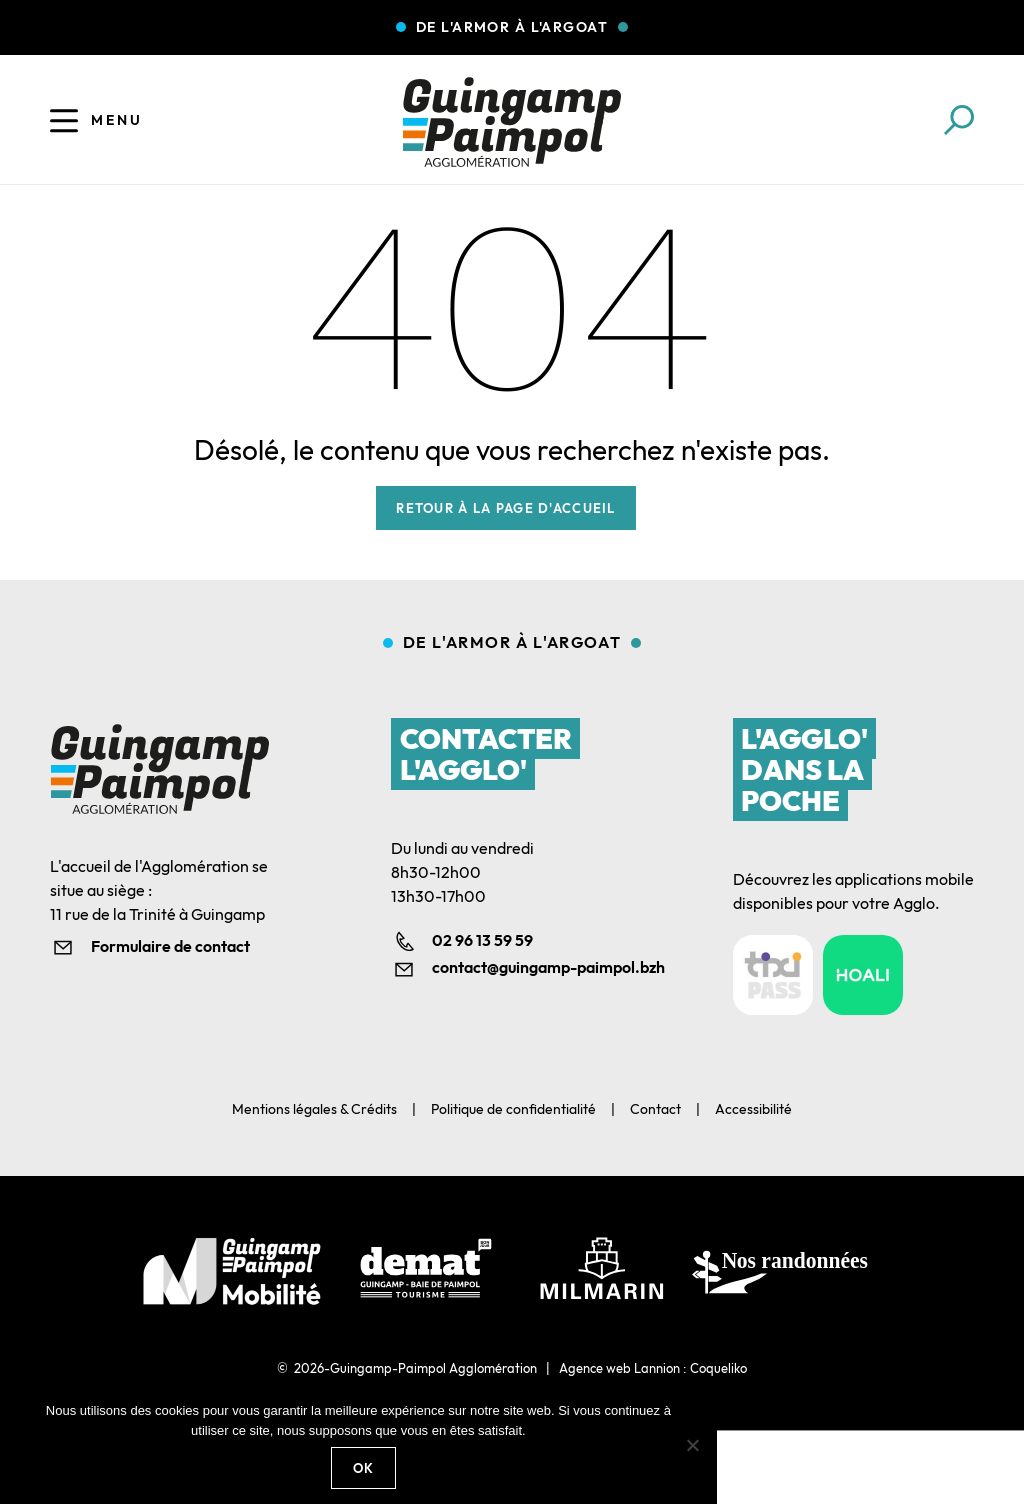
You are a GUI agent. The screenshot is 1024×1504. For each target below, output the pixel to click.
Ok (364, 1468)
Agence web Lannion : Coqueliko (653, 1368)
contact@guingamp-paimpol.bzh (532, 967)
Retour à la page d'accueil (505, 508)
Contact (655, 1109)
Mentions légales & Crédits (314, 1109)
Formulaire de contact (170, 946)
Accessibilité (753, 1109)
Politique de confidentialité (513, 1109)
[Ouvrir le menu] (64, 120)
